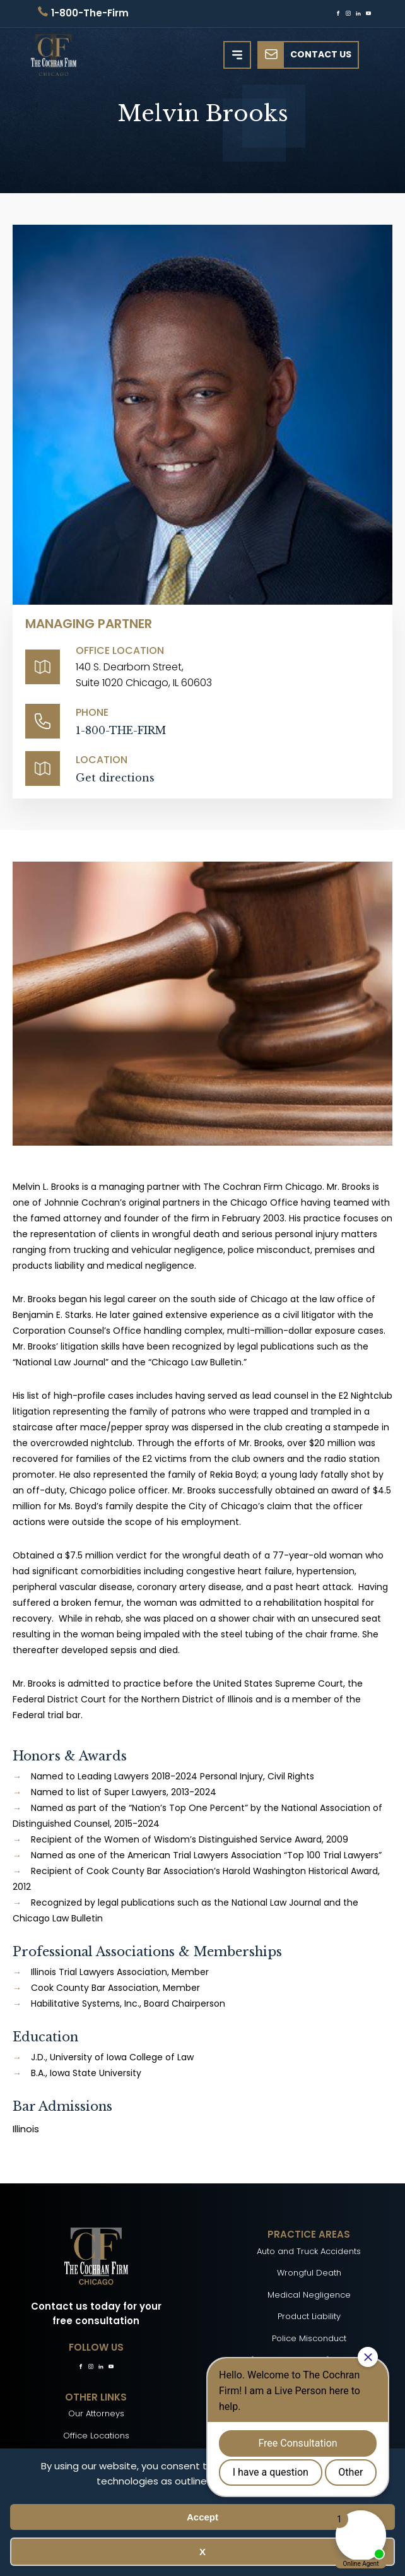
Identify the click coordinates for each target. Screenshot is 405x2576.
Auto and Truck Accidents (309, 2251)
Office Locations (96, 2436)
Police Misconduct (309, 2338)
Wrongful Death (309, 2273)
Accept (202, 2517)
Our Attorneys (96, 2413)
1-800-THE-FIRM (121, 730)
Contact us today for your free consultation (96, 2313)
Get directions (115, 777)
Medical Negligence (309, 2295)
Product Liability (309, 2316)
